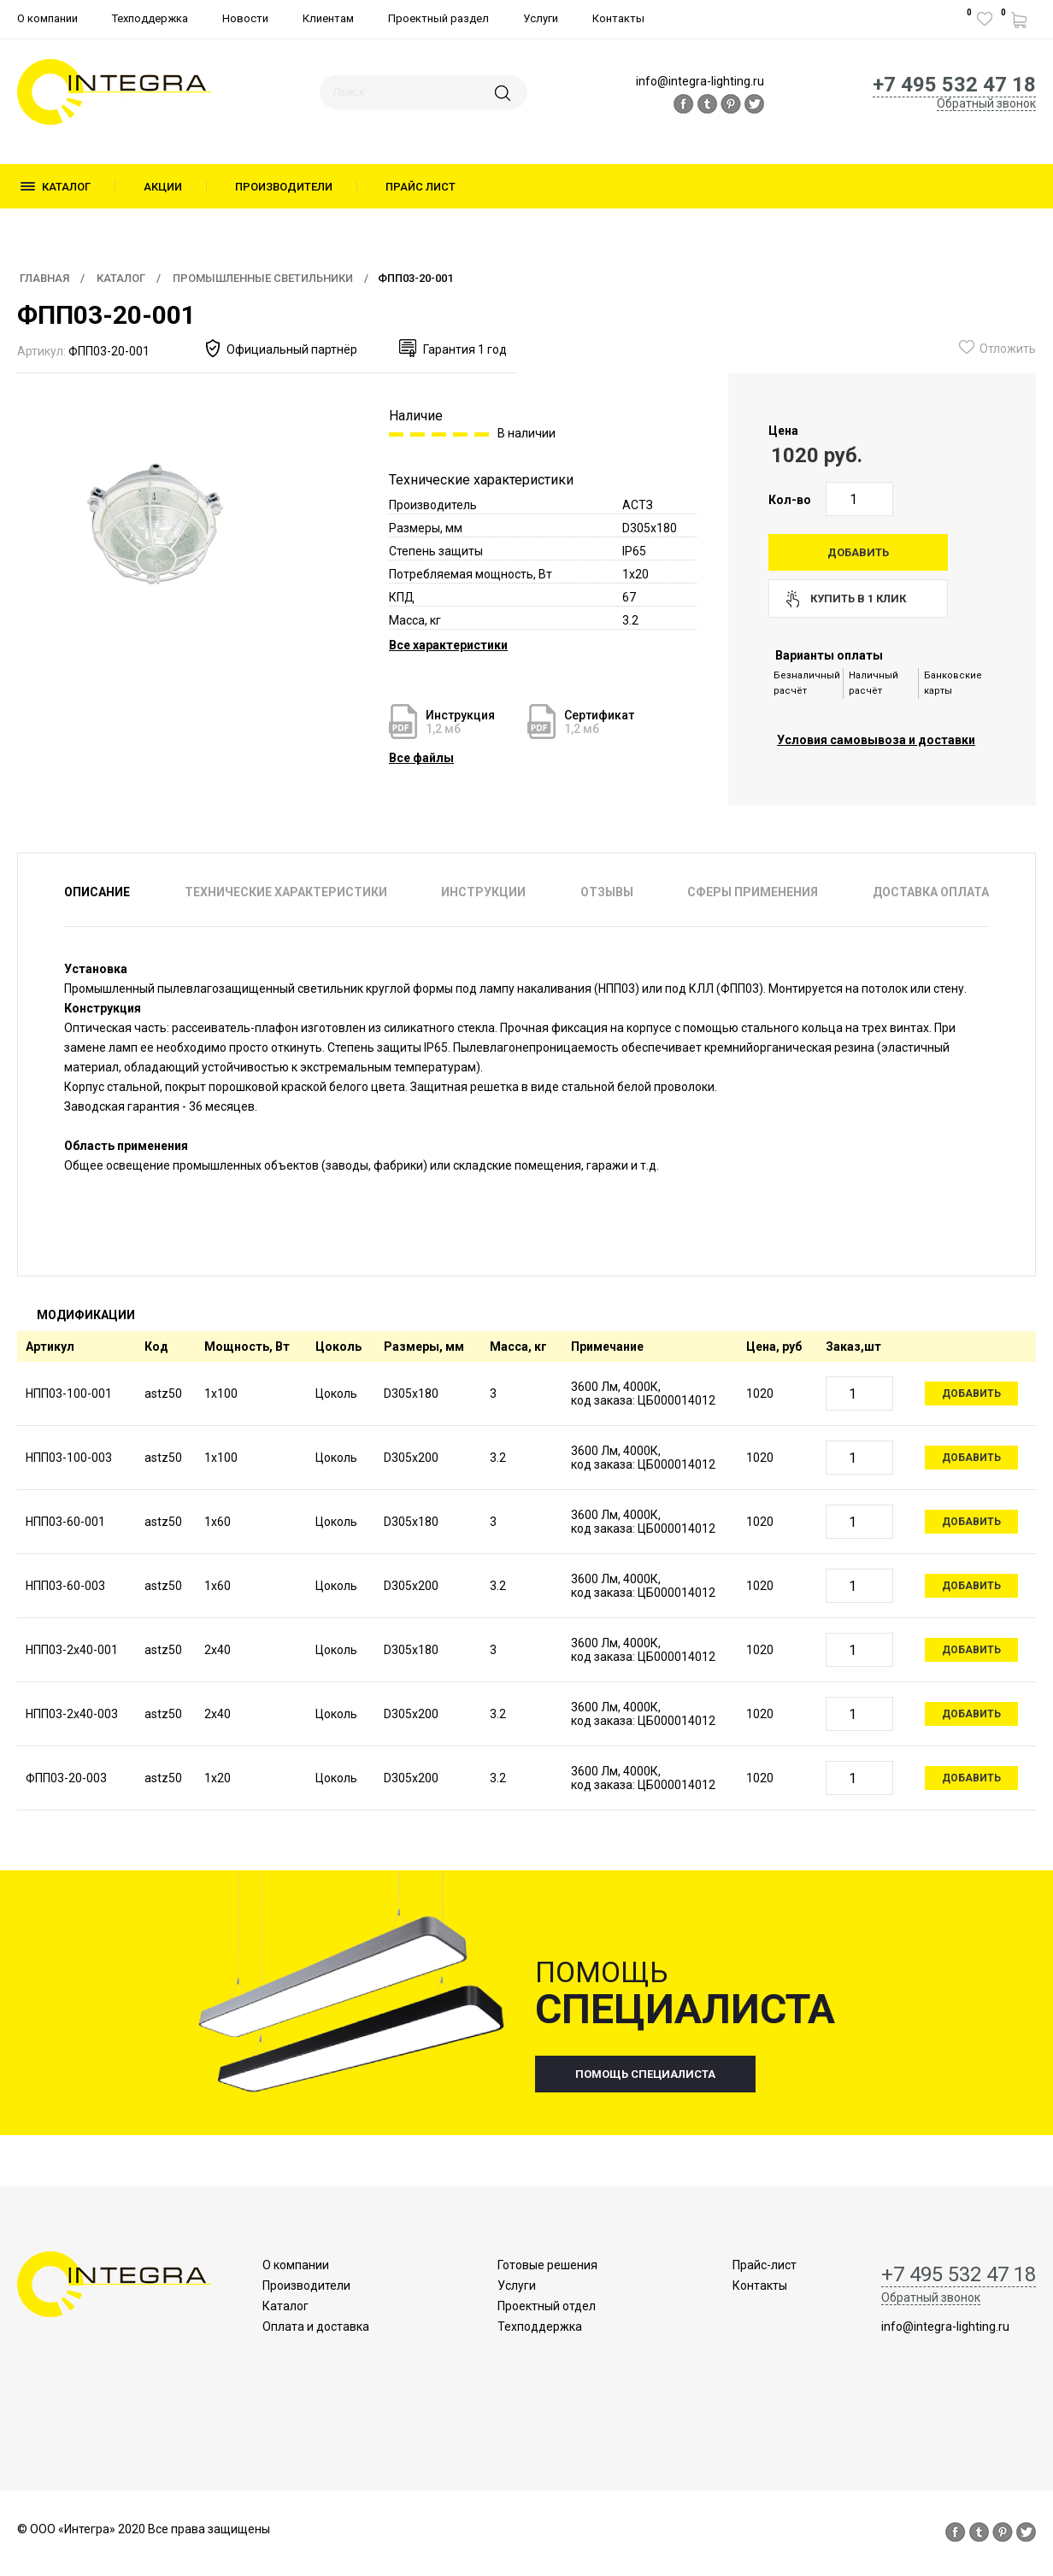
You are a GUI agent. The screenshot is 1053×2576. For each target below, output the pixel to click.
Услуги (540, 18)
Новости (245, 18)
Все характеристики (448, 645)
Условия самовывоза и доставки (876, 740)
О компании (47, 18)
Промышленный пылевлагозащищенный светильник (213, 988)
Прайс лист (420, 186)
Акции (163, 186)
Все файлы (421, 758)
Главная (44, 278)
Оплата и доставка (315, 2326)
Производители (283, 186)
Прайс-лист (764, 2265)
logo (114, 92)
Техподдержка (150, 18)
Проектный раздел (438, 18)
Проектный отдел (546, 2306)
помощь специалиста (645, 2074)
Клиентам (328, 18)
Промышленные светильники (263, 278)
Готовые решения (547, 2265)
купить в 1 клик (858, 598)
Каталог (66, 186)
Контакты (618, 18)
